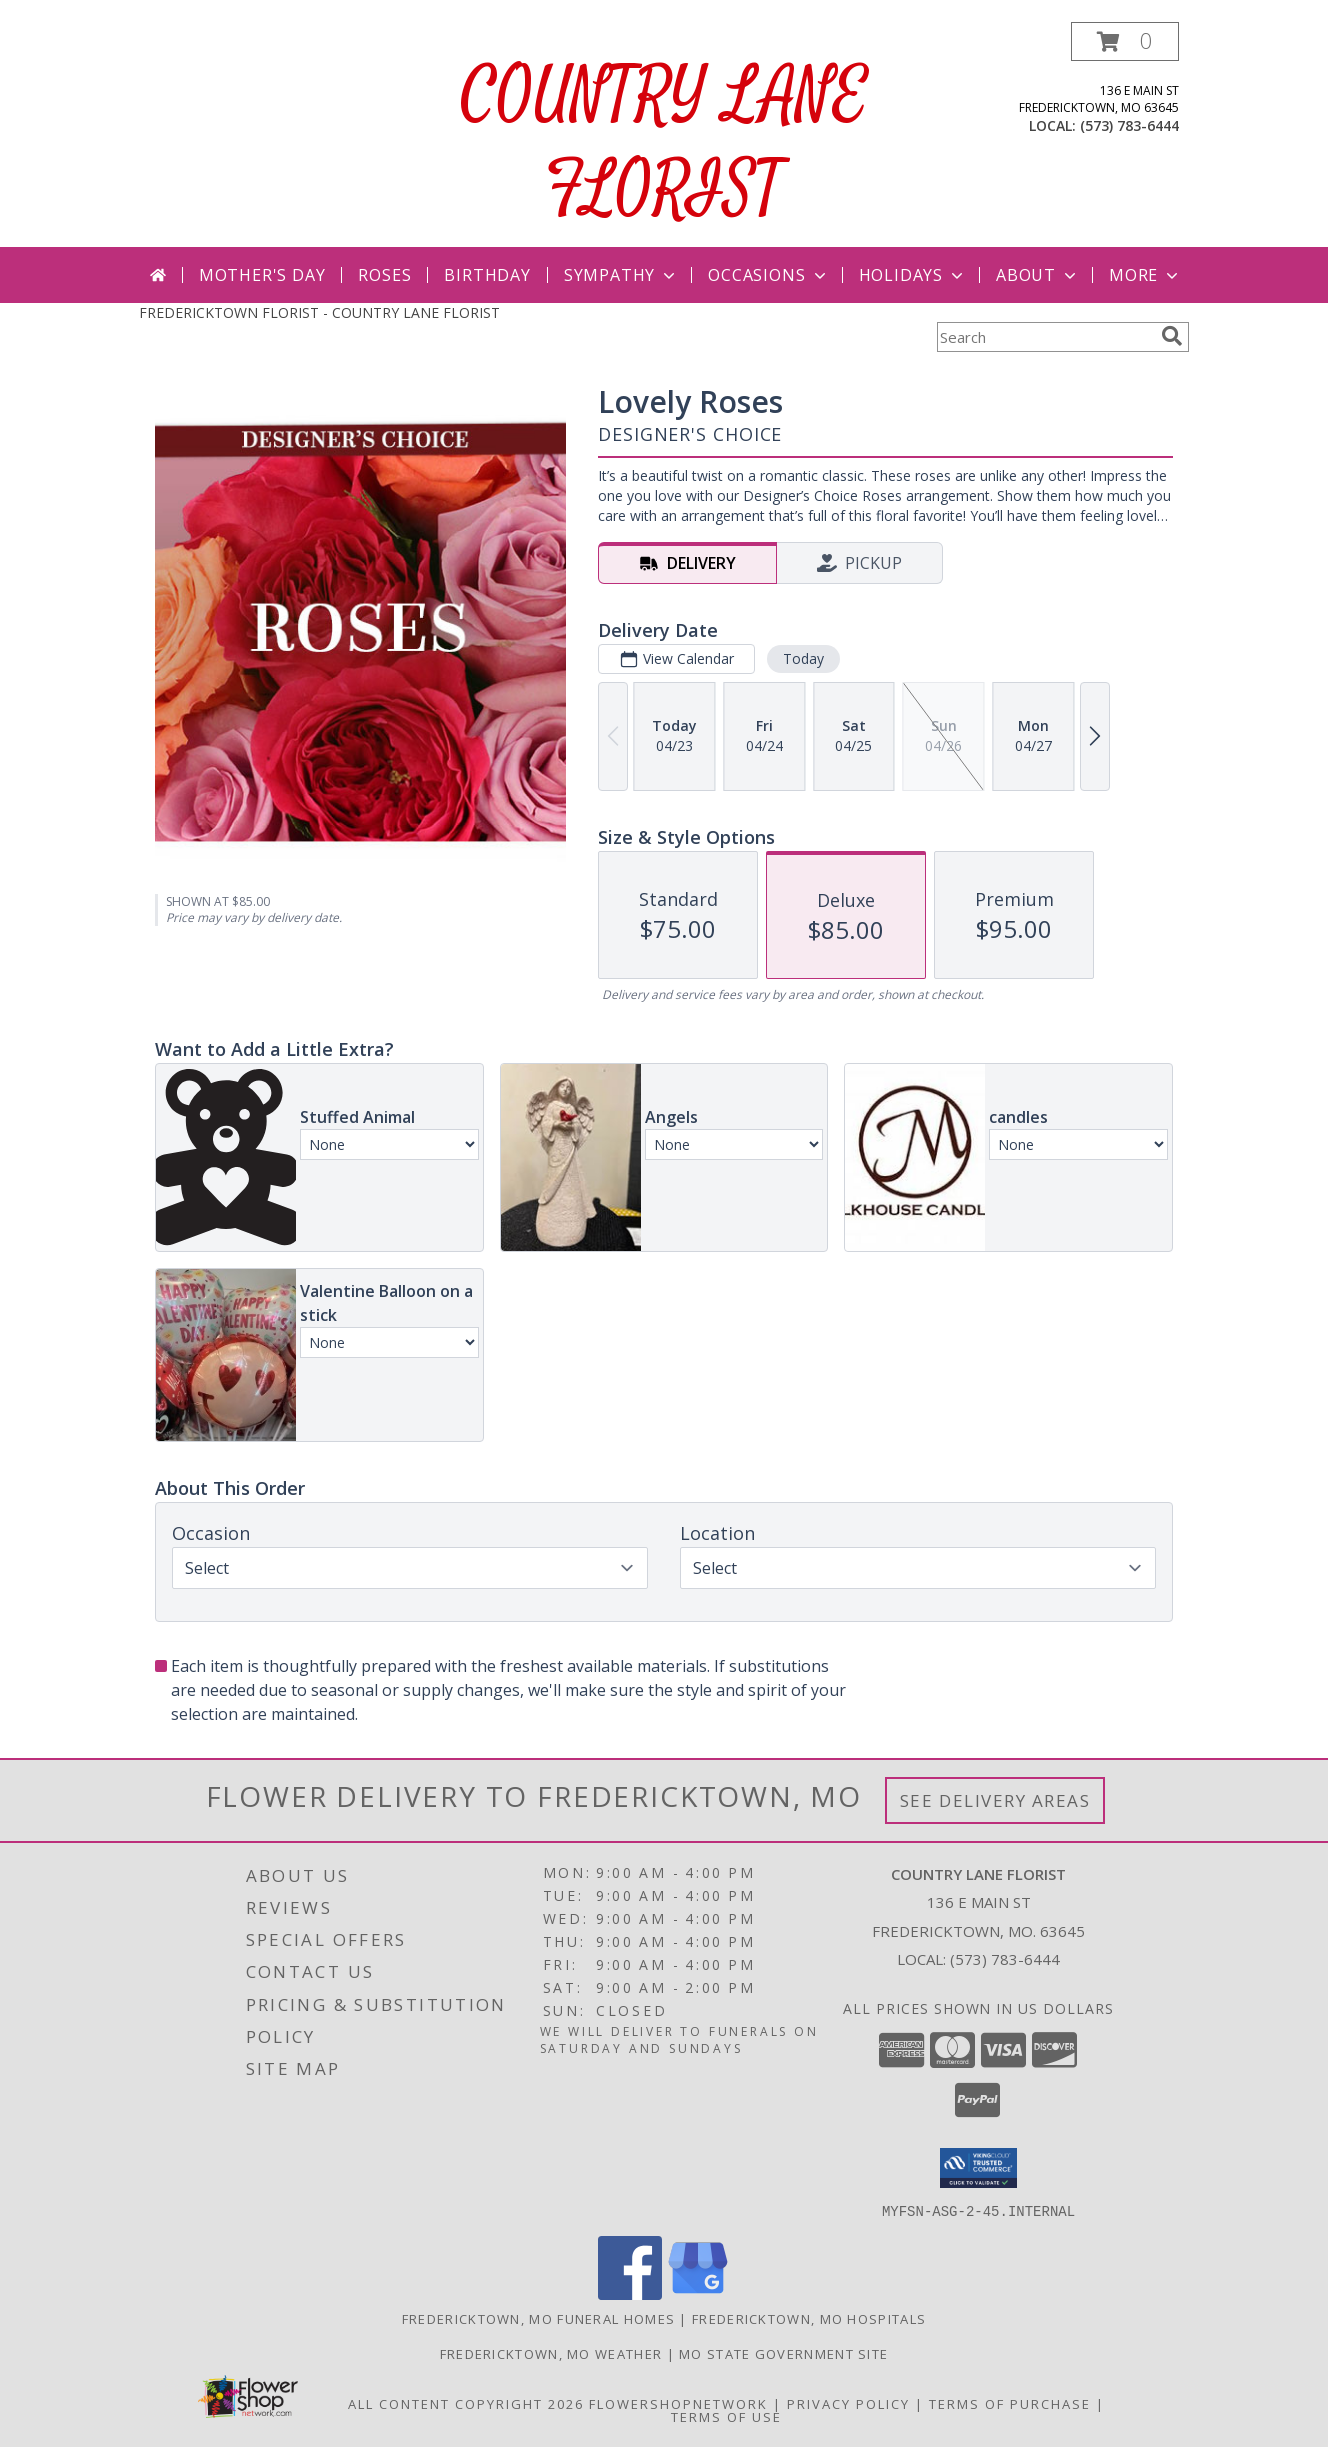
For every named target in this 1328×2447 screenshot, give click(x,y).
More (1145, 275)
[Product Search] (1045, 337)
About (1038, 275)
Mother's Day (262, 275)
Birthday (487, 275)
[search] (1172, 336)
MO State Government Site (783, 2353)
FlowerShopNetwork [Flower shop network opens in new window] (678, 2403)
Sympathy (621, 275)
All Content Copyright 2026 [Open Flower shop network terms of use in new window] (466, 2403)
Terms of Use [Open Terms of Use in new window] (726, 2416)
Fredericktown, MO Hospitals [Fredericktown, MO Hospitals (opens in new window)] (809, 2318)
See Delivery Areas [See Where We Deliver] (995, 1800)
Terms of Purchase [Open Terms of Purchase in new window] (1010, 2403)
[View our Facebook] (630, 2293)
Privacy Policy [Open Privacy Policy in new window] (848, 2403)
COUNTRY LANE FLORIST (664, 143)
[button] (1125, 41)
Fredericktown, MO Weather (551, 2353)
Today (803, 658)
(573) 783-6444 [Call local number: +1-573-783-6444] (1129, 125)
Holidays (913, 275)
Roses (384, 275)
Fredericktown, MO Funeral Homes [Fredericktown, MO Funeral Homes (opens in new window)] (538, 2318)
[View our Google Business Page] (698, 2293)
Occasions (768, 275)
